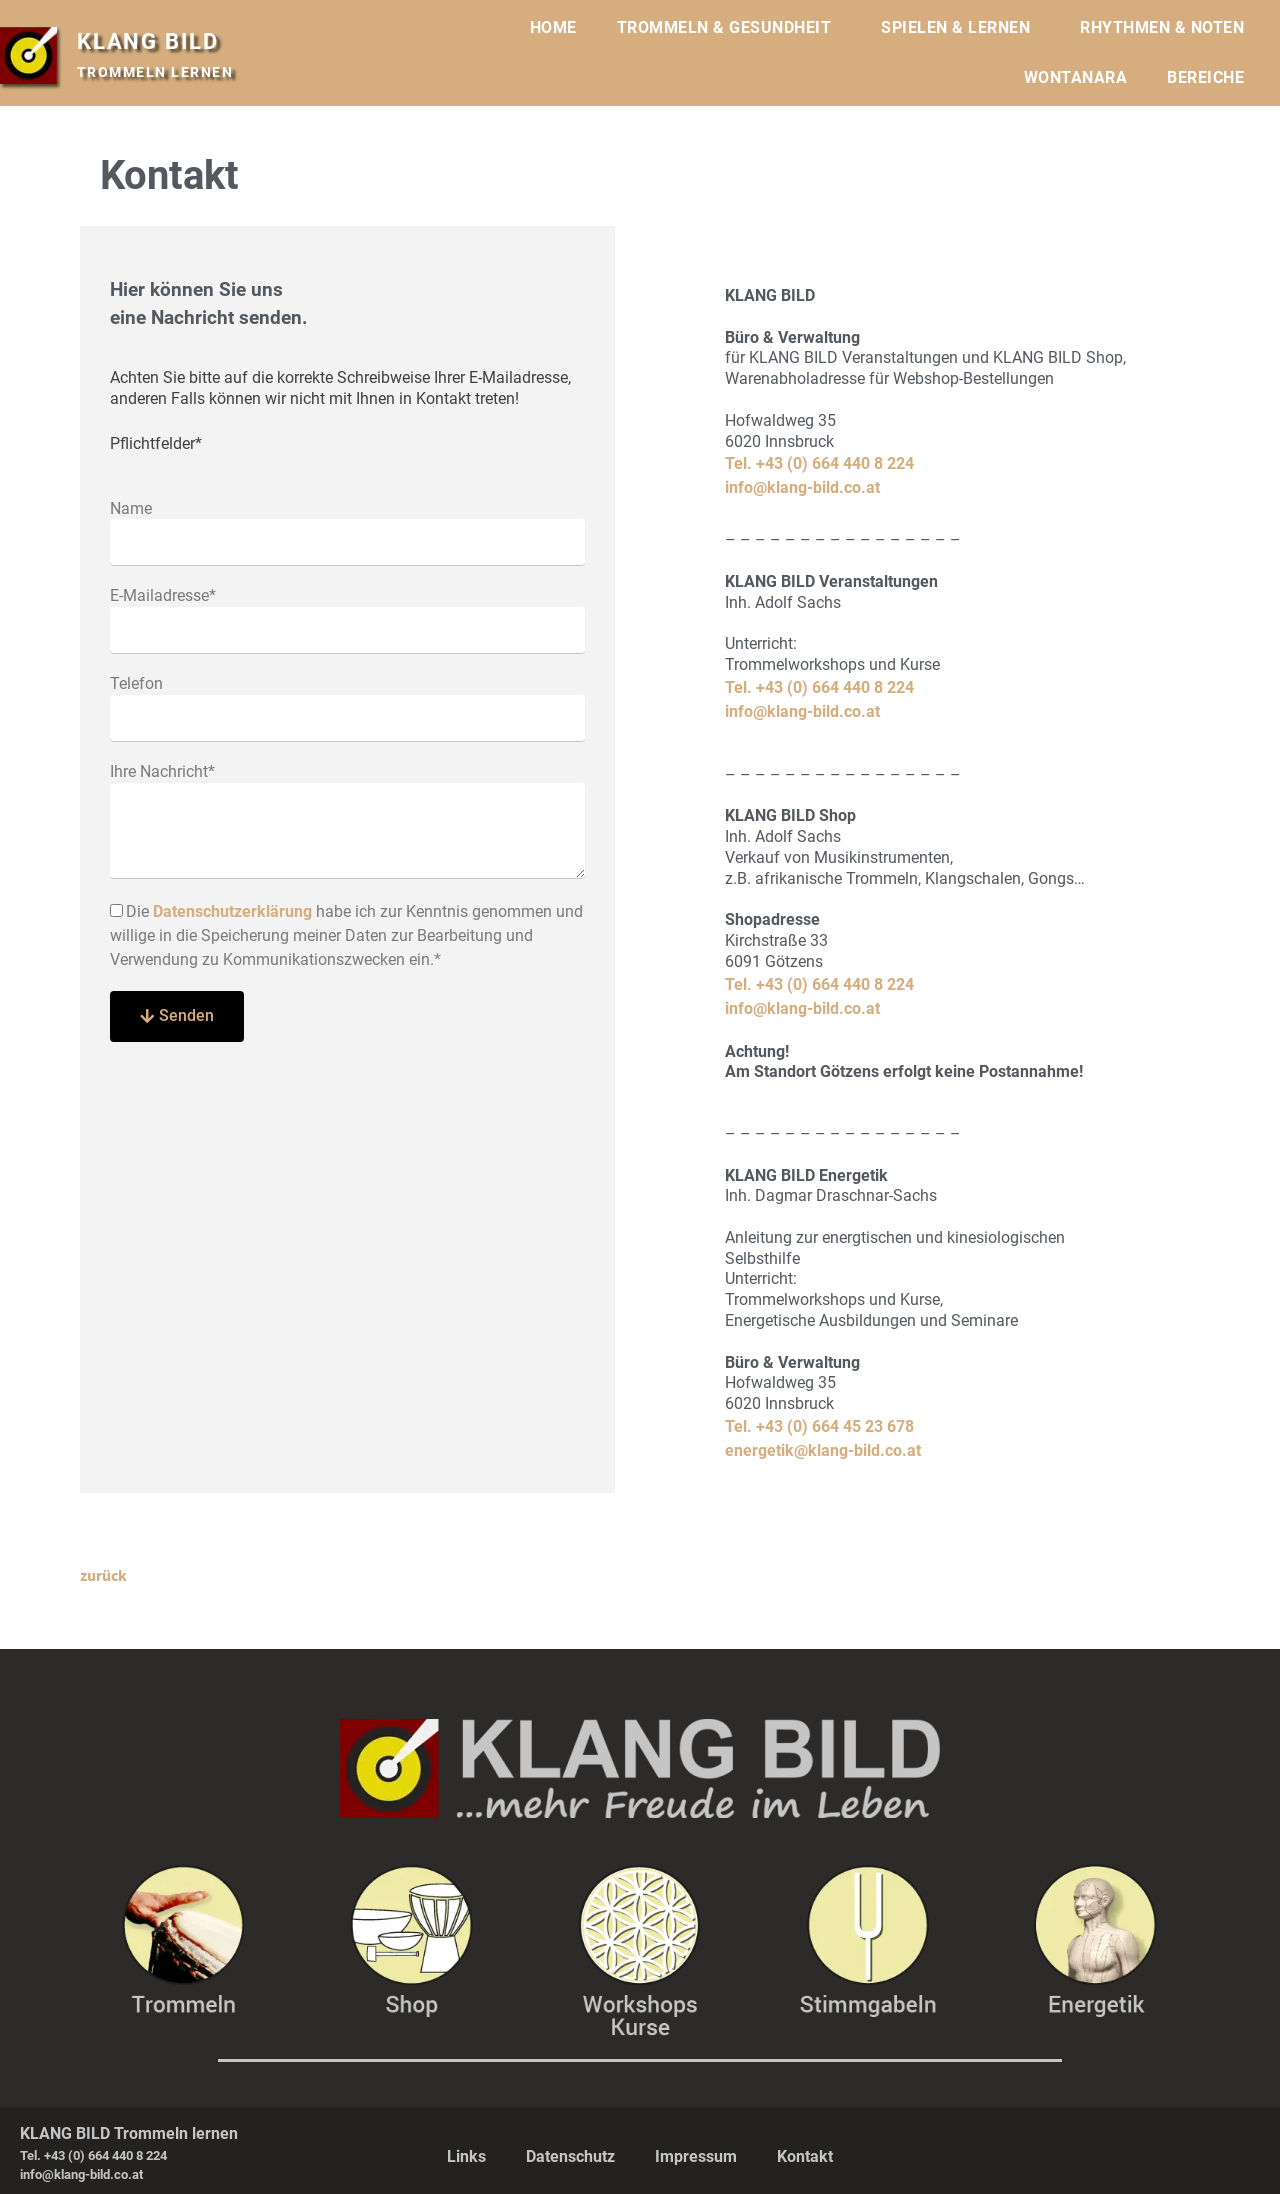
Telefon (136, 683)
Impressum (696, 2155)
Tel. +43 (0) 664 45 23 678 (819, 1426)
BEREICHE (1210, 78)
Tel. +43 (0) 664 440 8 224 (819, 463)
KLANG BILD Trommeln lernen (129, 2132)
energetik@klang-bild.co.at (823, 1450)
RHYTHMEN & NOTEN (1167, 28)
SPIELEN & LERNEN (960, 28)
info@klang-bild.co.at (802, 487)
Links (466, 2155)
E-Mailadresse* (163, 595)
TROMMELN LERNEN (155, 72)
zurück (103, 1575)
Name (131, 508)
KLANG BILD (153, 41)
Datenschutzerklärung (232, 911)
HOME (553, 27)
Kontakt (805, 2155)
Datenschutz (570, 2155)
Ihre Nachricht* (162, 771)
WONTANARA (1076, 77)
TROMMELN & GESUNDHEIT (729, 28)
